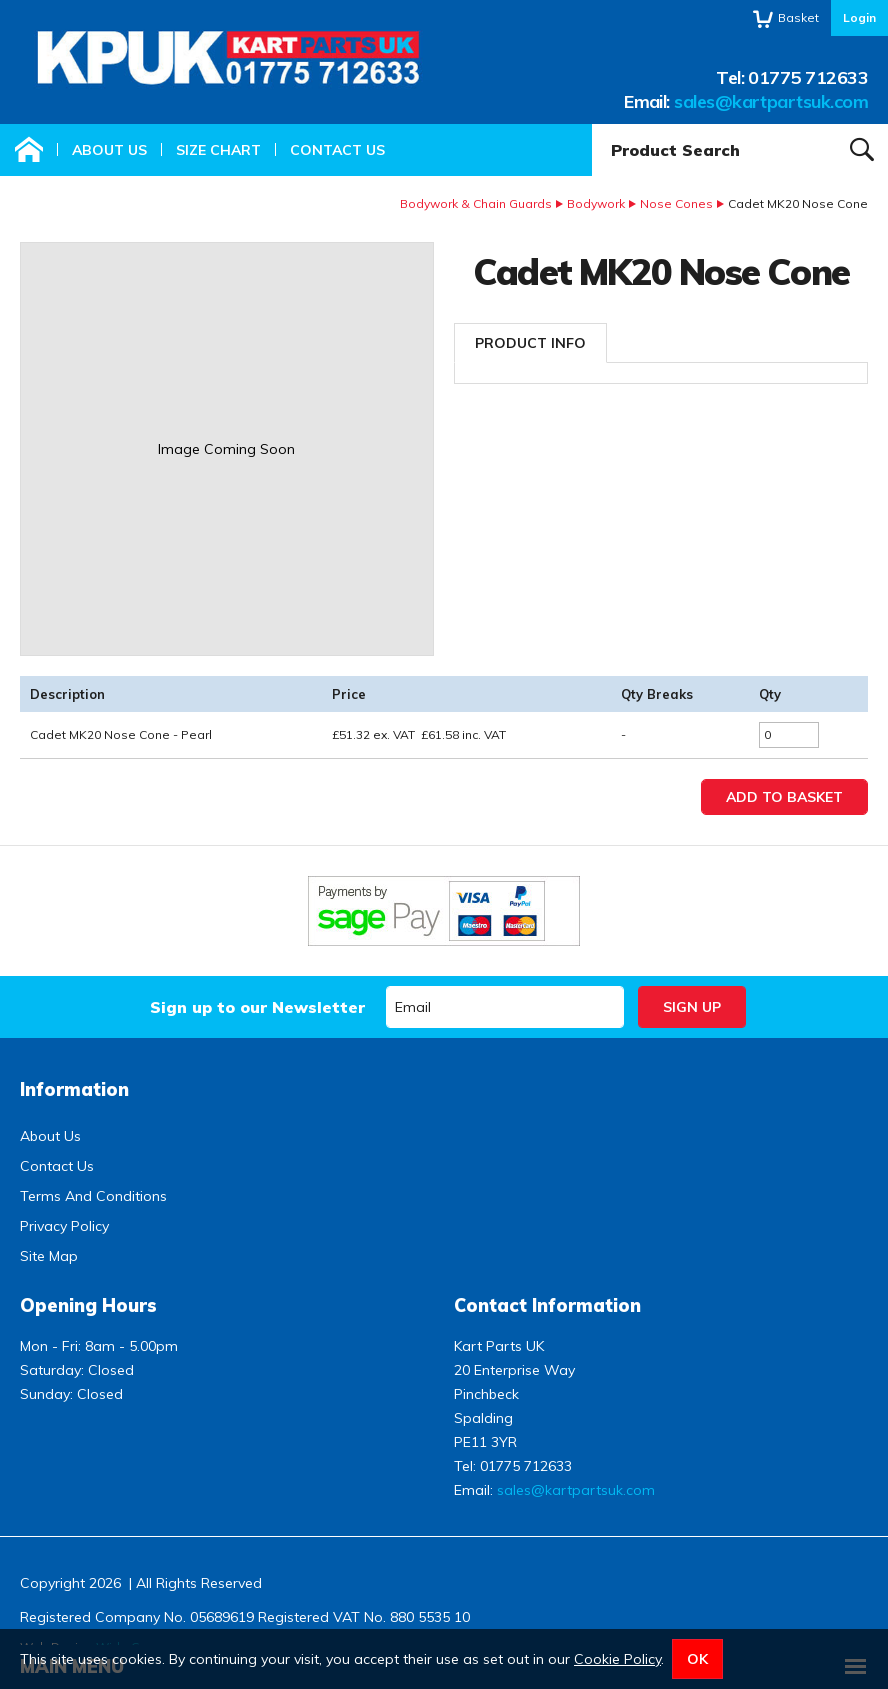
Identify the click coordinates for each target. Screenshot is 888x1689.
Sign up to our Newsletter (257, 1007)
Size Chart (218, 150)
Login (859, 17)
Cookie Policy (617, 1659)
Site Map (49, 1256)
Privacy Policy (64, 1226)
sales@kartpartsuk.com (771, 101)
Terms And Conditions (93, 1196)
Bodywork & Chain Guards (476, 203)
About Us (109, 150)
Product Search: (592, 124)
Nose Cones (676, 203)
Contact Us (337, 150)
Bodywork (596, 203)
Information (74, 1089)
